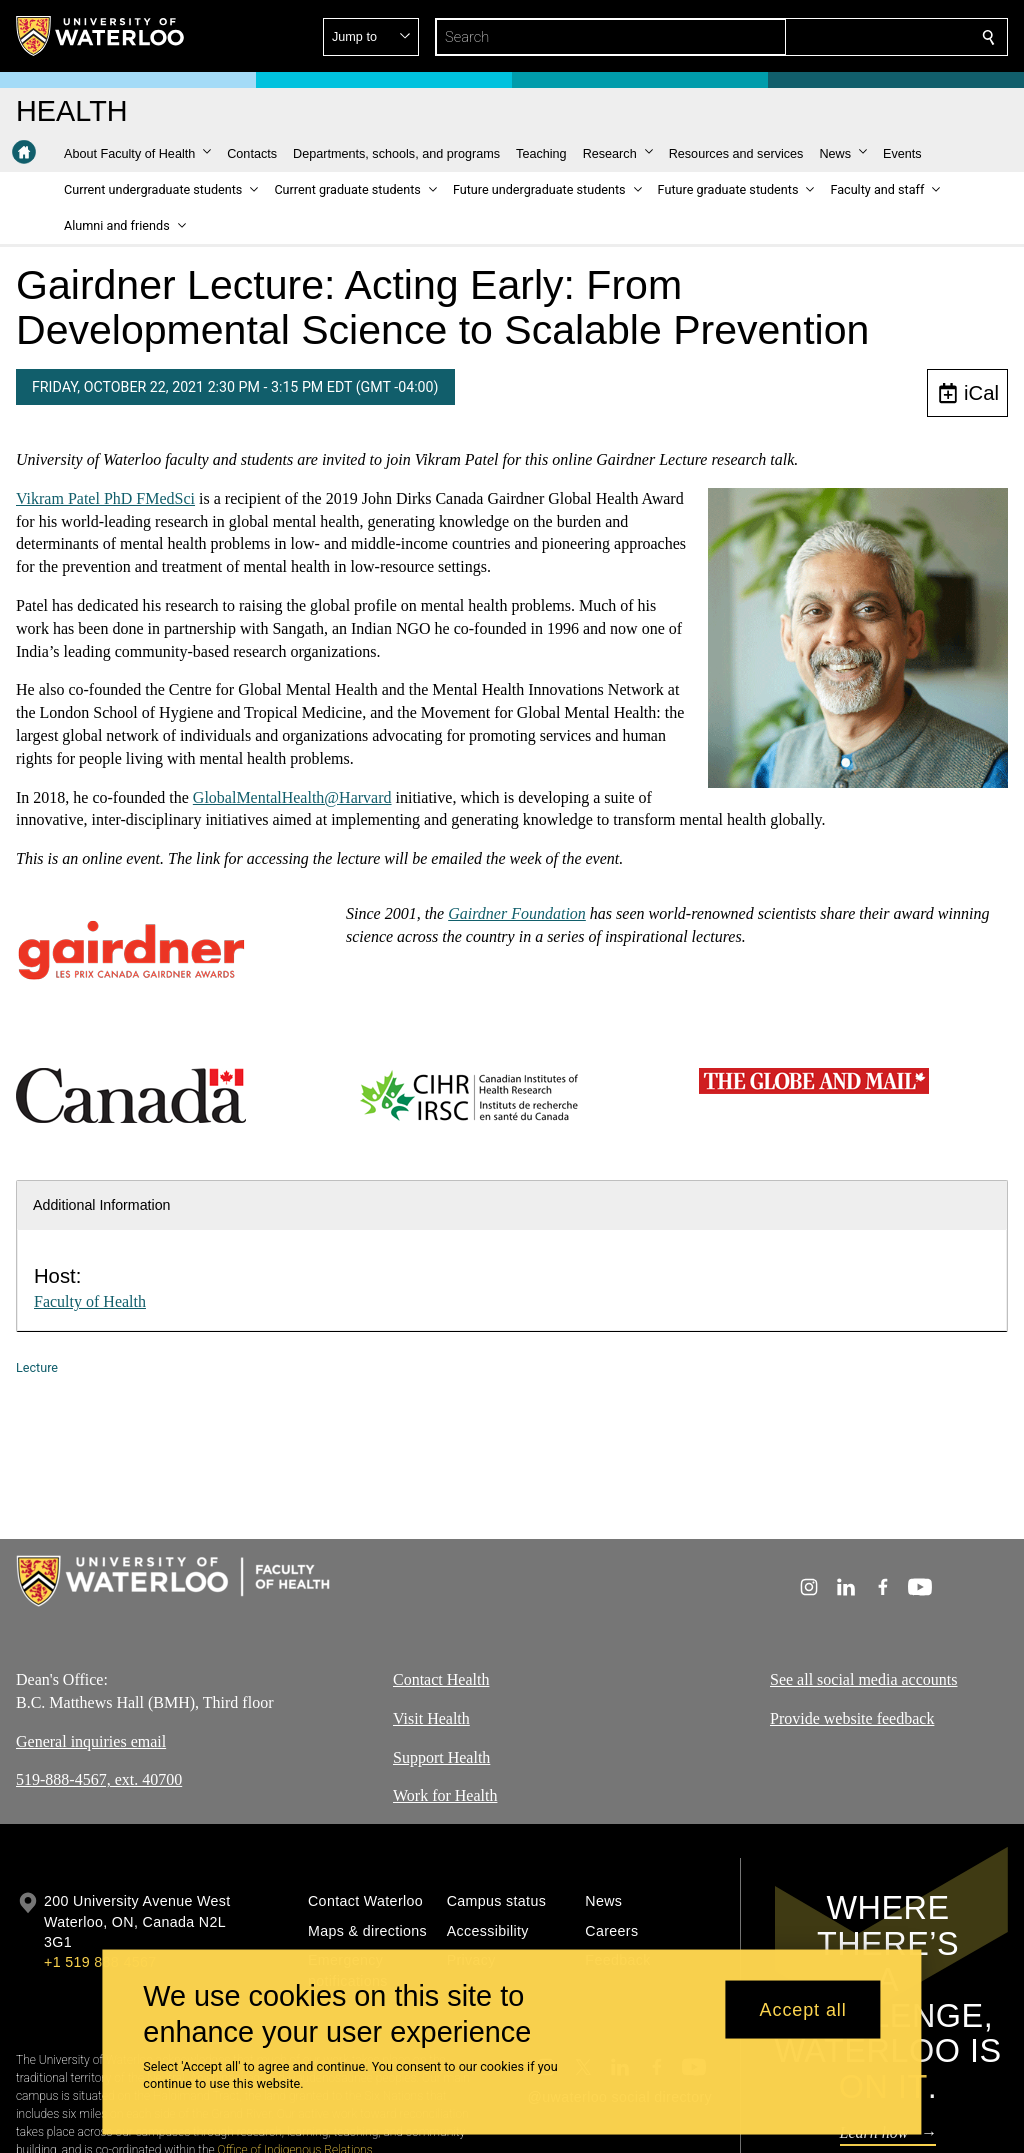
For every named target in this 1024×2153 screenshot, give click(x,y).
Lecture (37, 1367)
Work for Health (445, 1796)
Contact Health (441, 1679)
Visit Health (431, 1718)
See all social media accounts (863, 1679)
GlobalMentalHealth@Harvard (292, 797)
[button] (844, 37)
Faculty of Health (90, 1301)
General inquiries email (91, 1741)
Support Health (441, 1757)
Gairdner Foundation (517, 913)
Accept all (803, 2009)
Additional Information (102, 1205)
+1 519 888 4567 (100, 1962)
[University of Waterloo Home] (101, 36)
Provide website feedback (852, 1718)
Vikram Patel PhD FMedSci (105, 498)
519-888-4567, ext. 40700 (99, 1780)
